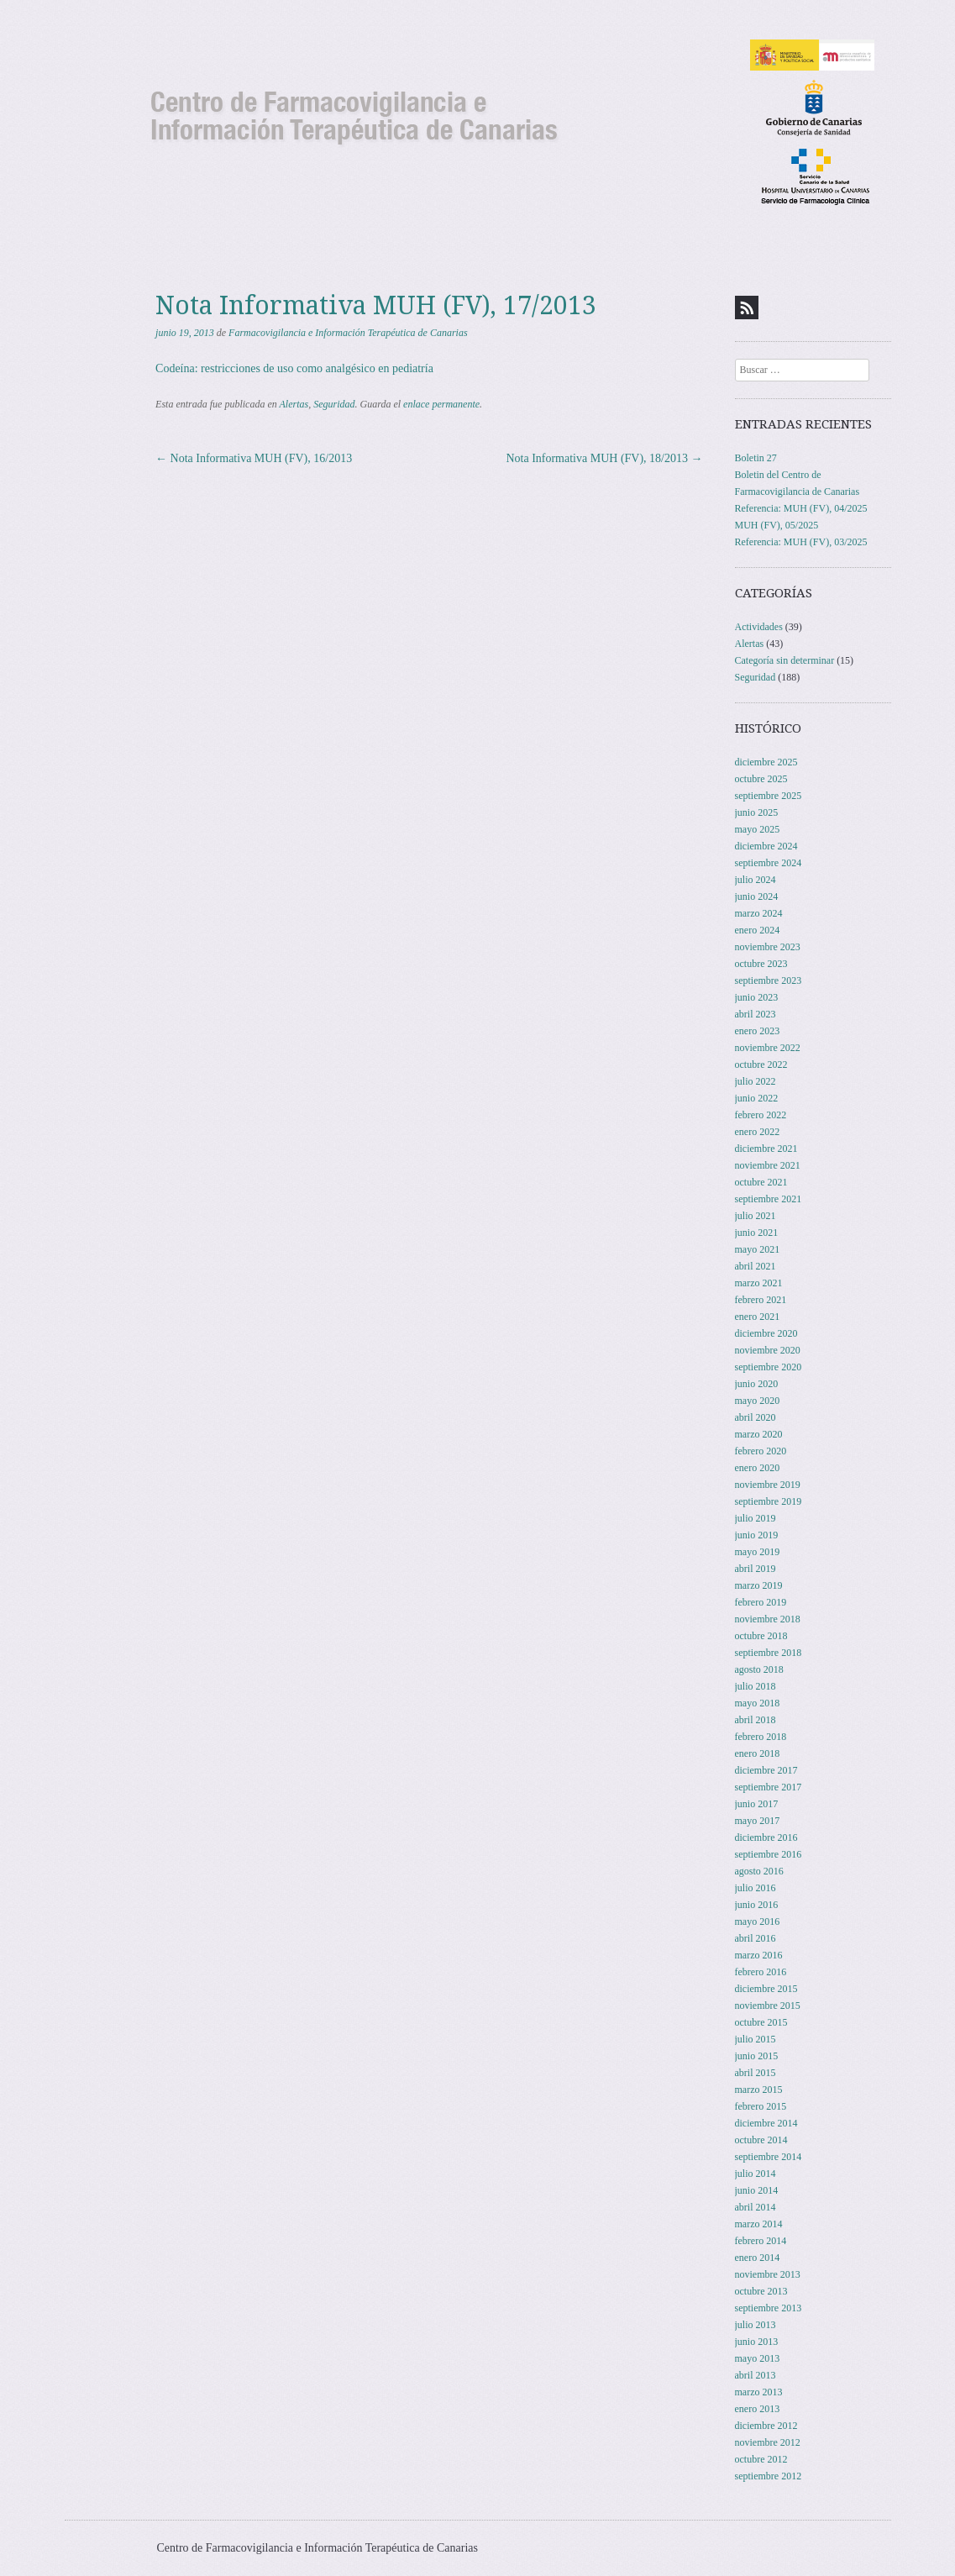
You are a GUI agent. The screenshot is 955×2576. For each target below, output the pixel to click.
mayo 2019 (757, 1552)
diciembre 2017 (766, 1770)
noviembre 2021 (767, 1165)
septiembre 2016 (768, 1854)
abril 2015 (755, 2073)
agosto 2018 (759, 1669)
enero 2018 (757, 1753)
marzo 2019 (759, 1585)
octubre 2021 (761, 1182)
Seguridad (333, 404)
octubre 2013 (761, 2291)
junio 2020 (757, 1384)
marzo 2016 (759, 1955)
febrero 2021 (761, 1300)
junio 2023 (757, 997)
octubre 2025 (761, 779)
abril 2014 (755, 2207)
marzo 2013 (759, 2392)
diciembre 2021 (766, 1148)
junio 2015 (757, 2056)
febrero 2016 (761, 1972)
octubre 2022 (761, 1064)
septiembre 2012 (768, 2476)
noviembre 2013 (767, 2274)
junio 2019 (757, 1535)
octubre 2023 (761, 964)
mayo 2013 (757, 2358)
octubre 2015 (761, 2022)
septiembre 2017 (768, 1787)
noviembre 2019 (767, 1484)
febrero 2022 (761, 1115)
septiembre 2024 (768, 863)
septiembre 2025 (768, 796)
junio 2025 (757, 812)
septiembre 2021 (768, 1199)
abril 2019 (755, 1569)
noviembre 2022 (767, 1048)
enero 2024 (757, 930)
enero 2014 (757, 2257)
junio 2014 (757, 2190)
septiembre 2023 (768, 980)
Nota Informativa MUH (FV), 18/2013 (604, 458)
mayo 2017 (757, 1821)
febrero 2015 (761, 2106)
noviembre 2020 (767, 1350)
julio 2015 (755, 2039)
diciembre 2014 (766, 2123)
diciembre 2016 (766, 1837)
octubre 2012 (761, 2459)
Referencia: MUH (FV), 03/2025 (801, 542)
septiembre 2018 (768, 1653)
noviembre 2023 (767, 947)
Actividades (759, 627)
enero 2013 (757, 2409)
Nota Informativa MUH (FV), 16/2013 (253, 458)
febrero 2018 (761, 1737)
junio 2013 (757, 2341)
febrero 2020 (761, 1451)
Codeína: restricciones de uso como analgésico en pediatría (294, 368)
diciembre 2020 (766, 1333)
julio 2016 (755, 1888)
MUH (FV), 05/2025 (777, 525)
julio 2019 (755, 1518)
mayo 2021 (757, 1249)
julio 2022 (755, 1081)
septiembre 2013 (768, 2308)
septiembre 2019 (768, 1501)
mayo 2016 (757, 1921)
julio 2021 (755, 1216)
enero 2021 (757, 1316)
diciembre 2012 (766, 2425)
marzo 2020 (759, 1434)
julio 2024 (755, 880)
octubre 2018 (761, 1636)
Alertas (294, 404)
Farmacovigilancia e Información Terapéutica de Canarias (348, 333)
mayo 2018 (757, 1703)
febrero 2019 (761, 1602)
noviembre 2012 (767, 2442)
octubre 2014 (761, 2140)
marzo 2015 (759, 2089)
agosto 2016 (759, 1871)
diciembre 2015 (766, 1989)
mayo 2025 (757, 829)
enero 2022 (757, 1132)
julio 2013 (755, 2325)
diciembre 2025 (766, 762)
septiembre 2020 (768, 1367)
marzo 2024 (759, 913)
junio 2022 (757, 1098)
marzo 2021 (759, 1283)
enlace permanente (441, 404)
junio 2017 (757, 1804)
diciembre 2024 (766, 846)
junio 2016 (757, 1905)
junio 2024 (757, 896)
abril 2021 (755, 1266)
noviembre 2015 (767, 2005)
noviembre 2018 (767, 1619)
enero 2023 (757, 1031)
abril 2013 (755, 2375)
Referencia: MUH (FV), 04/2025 (801, 508)
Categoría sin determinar (785, 660)
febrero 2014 (761, 2241)
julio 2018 (755, 1686)
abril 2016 (755, 1938)
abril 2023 (755, 1014)
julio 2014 (755, 2173)
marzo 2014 (759, 2224)
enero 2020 (757, 1468)
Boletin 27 (756, 458)
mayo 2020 (757, 1400)
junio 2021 (757, 1232)
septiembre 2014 (768, 2157)
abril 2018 (755, 1720)
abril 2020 (755, 1417)
